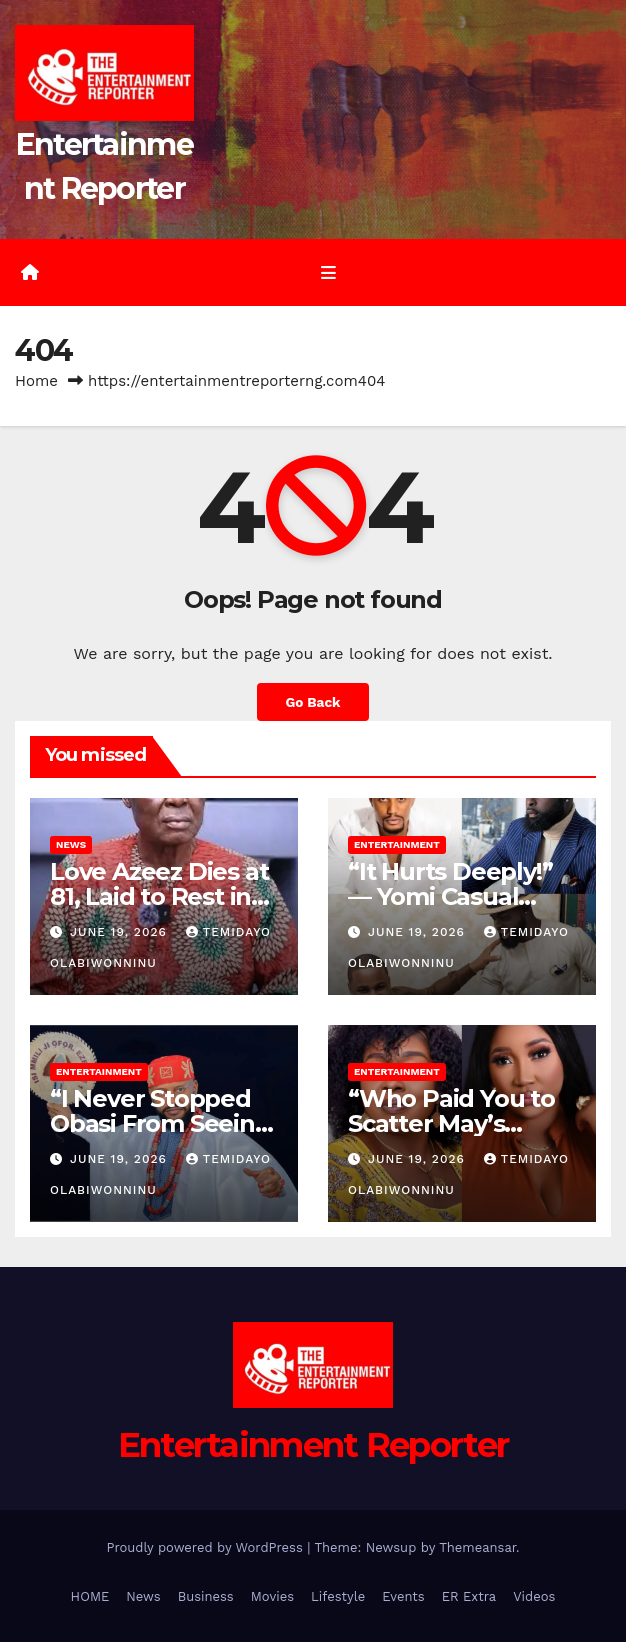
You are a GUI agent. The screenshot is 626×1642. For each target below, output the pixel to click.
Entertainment (397, 844)
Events (403, 1596)
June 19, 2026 (121, 932)
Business (206, 1596)
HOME (90, 1596)
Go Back (312, 702)
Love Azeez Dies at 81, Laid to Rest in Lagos (159, 896)
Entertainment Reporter (313, 1445)
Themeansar (477, 1547)
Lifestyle (338, 1596)
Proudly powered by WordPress (206, 1547)
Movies (272, 1596)
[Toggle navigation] (327, 273)
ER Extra (469, 1596)
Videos (534, 1596)
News (71, 844)
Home (36, 381)
